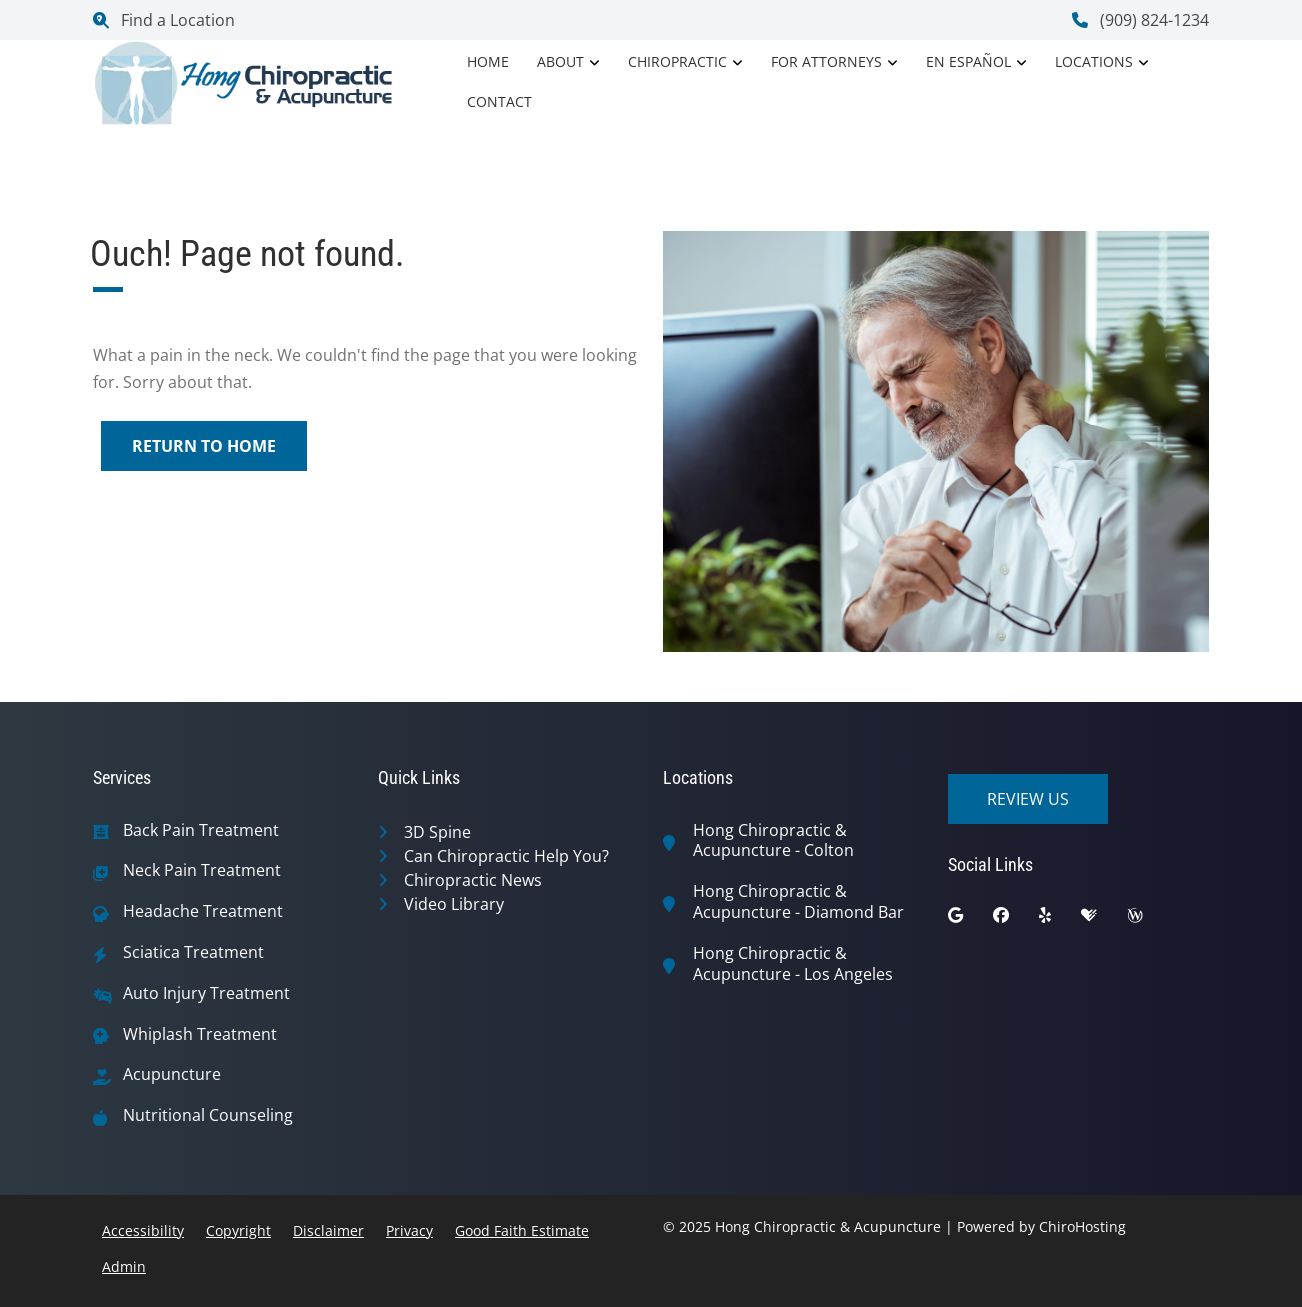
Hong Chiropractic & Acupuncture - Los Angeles (793, 964)
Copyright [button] (238, 1230)
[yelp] (1060, 920)
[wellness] (1150, 920)
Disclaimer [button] (328, 1230)
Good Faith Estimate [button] (522, 1230)
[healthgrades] (1104, 920)
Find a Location (164, 20)
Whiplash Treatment (200, 1034)
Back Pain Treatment (201, 830)
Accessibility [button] (143, 1230)
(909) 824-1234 (1140, 20)
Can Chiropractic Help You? (506, 856)
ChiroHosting (1082, 1226)
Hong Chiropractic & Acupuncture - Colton (773, 841)
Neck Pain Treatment (202, 870)
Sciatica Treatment (193, 952)
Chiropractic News (473, 880)
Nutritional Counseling (208, 1115)
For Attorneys (826, 61)
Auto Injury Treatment (206, 993)
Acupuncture (172, 1074)
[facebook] (1016, 920)
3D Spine (437, 832)
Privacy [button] (409, 1230)
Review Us (1028, 799)
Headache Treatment (203, 911)
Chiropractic (677, 61)
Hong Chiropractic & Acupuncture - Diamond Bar (798, 902)
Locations (1094, 61)
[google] (970, 920)
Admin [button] (124, 1266)
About (560, 61)
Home (488, 61)
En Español (968, 61)
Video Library (454, 904)
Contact (499, 101)
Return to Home (204, 446)
